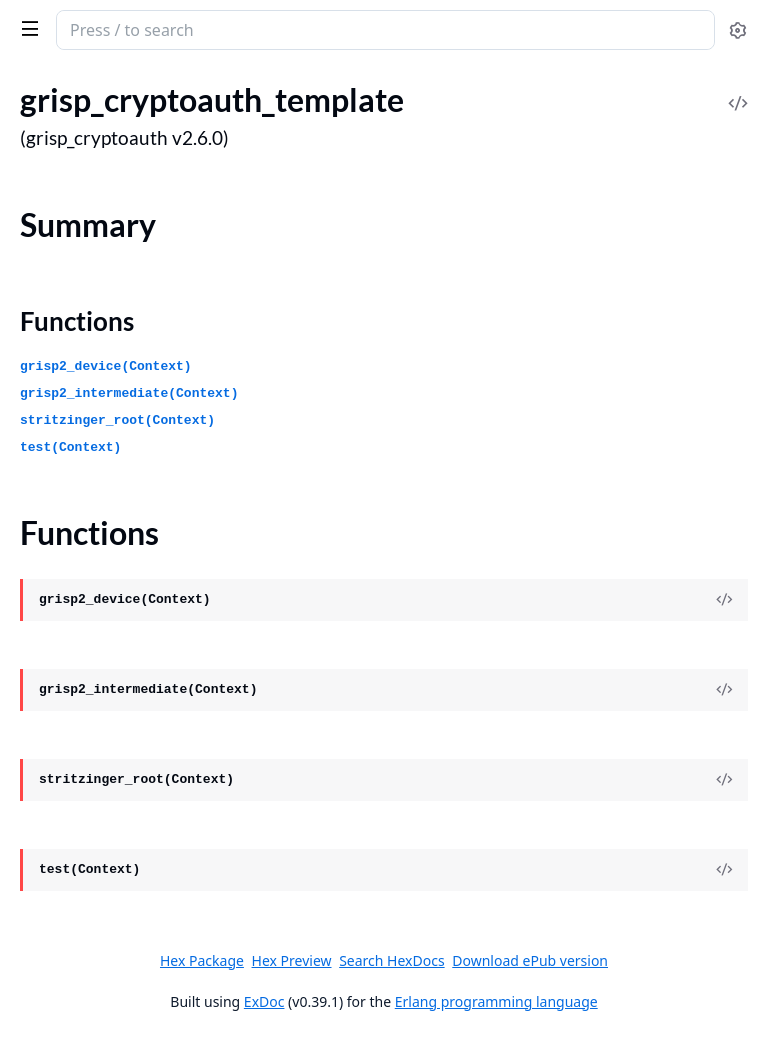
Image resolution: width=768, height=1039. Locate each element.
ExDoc (264, 1001)
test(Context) (70, 447)
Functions (77, 321)
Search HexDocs (391, 961)
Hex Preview (292, 960)
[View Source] (724, 600)
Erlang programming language (496, 1001)
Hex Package (202, 960)
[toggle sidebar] (26, 28)
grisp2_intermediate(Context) (129, 393)
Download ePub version (530, 960)
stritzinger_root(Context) (117, 420)
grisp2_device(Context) (106, 366)
